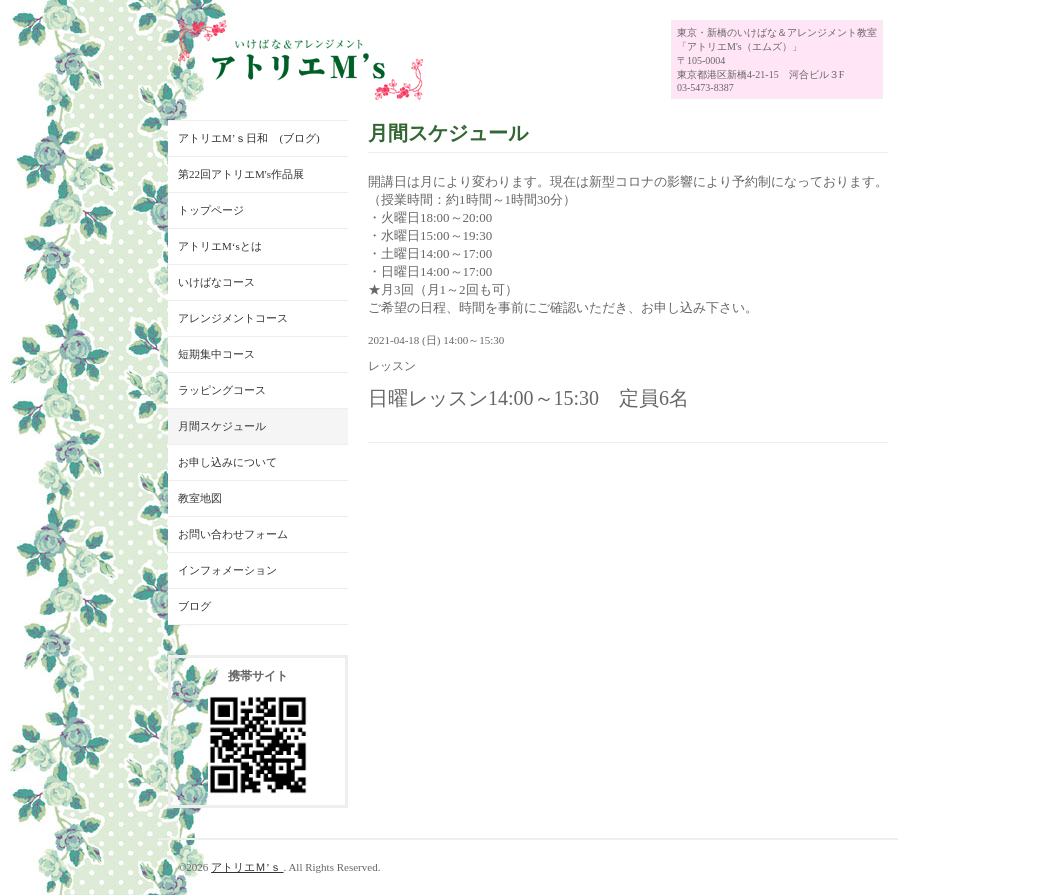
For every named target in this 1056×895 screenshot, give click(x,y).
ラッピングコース (222, 390)
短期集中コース (216, 354)
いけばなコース (216, 282)
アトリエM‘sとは (220, 246)
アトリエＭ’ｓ (247, 867)
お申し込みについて (227, 462)
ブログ (194, 606)
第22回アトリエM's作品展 (241, 174)
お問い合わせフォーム (233, 534)
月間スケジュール (222, 426)
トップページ (211, 210)
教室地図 (200, 498)
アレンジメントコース (233, 318)
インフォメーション (227, 570)
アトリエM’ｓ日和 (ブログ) (249, 138)
